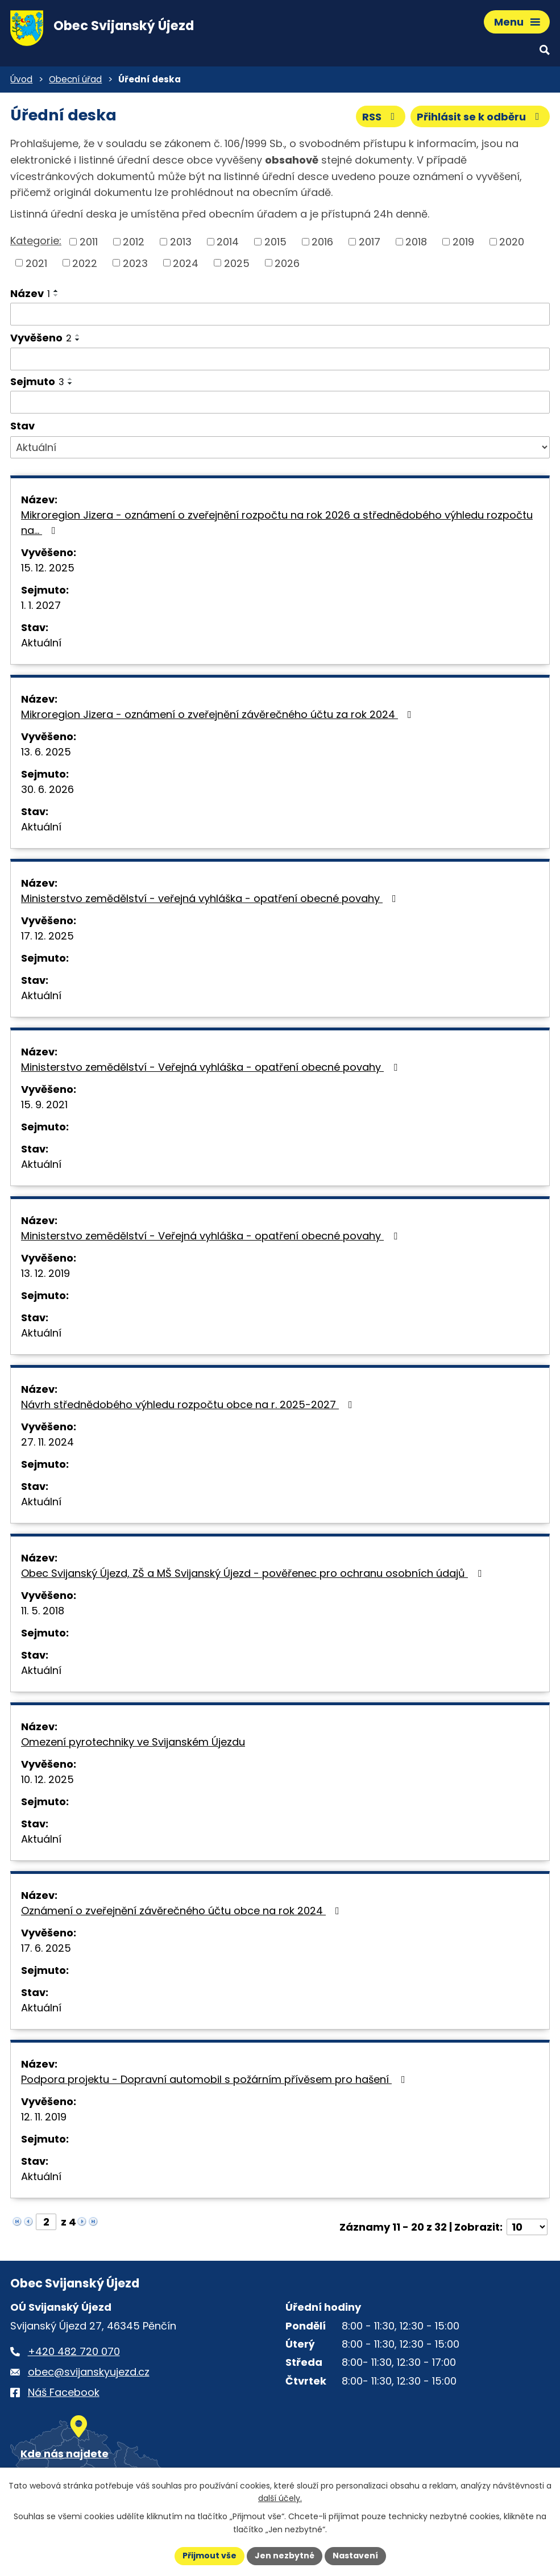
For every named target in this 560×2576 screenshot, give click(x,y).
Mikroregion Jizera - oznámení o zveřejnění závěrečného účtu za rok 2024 (218, 714)
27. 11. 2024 (47, 1442)
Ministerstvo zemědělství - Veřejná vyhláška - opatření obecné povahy (211, 1067)
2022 (84, 263)
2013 (181, 242)
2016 (322, 242)
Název (30, 293)
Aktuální (41, 643)
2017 (369, 242)
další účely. (280, 2498)
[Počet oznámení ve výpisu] (527, 2227)
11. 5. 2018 (42, 1611)
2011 (89, 242)
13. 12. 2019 (45, 1273)
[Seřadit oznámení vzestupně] (56, 291)
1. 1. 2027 (41, 605)
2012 (133, 242)
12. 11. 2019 (44, 2117)
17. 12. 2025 (47, 936)
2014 (228, 242)
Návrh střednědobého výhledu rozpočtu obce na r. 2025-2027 (189, 1404)
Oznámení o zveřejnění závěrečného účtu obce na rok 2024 (182, 1910)
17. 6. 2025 (46, 1948)
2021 (36, 263)
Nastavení (355, 2555)
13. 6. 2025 (46, 752)
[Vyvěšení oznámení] (280, 359)
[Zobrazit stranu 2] (46, 2222)
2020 (511, 242)
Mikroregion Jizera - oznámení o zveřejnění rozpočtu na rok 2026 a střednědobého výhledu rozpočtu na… (277, 522)
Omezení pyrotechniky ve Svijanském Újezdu (133, 1742)
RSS (381, 117)
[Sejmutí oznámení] (280, 402)
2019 (463, 242)
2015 (275, 242)
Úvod (21, 79)
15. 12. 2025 (47, 568)
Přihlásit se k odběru (480, 117)
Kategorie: (35, 240)
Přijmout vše (209, 2555)
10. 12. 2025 (47, 1779)
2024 (185, 263)
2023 (135, 263)
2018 (416, 242)
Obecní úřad (75, 79)
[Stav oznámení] (280, 447)
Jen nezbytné (284, 2555)
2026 (287, 263)
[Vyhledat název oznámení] (280, 314)
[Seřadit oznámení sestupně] (56, 295)
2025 (237, 263)
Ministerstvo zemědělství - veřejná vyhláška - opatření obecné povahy (211, 898)
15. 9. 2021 (44, 1104)
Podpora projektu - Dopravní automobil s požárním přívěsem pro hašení (215, 2079)
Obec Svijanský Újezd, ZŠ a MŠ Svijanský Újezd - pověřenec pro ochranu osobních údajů (253, 1573)
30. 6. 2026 (47, 789)
